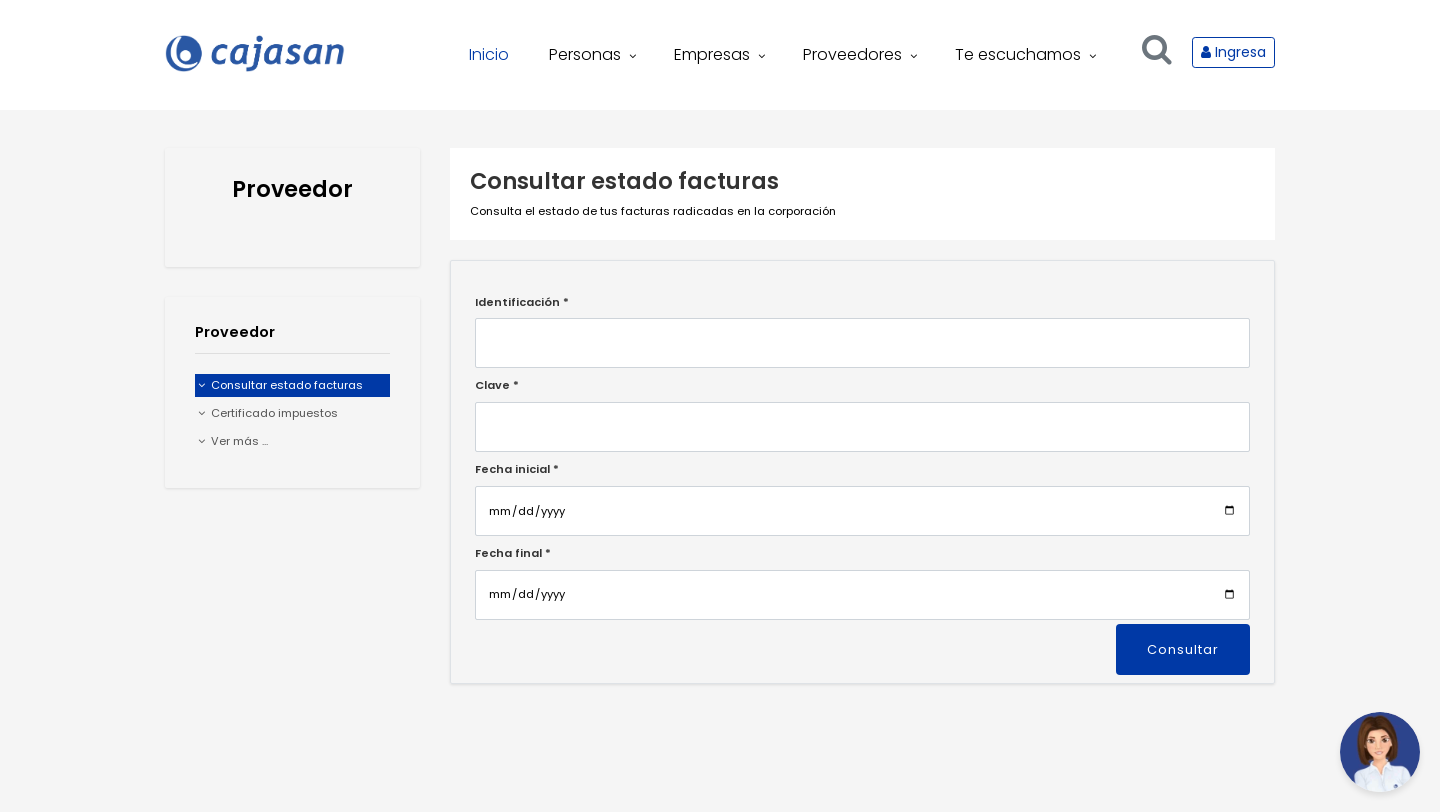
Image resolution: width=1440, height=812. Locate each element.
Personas (594, 54)
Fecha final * (513, 553)
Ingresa (1233, 52)
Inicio (489, 54)
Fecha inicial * (517, 469)
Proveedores (862, 54)
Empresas (721, 54)
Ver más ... (233, 441)
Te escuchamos (1027, 54)
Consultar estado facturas (280, 385)
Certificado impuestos (268, 413)
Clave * (497, 385)
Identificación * (522, 302)
